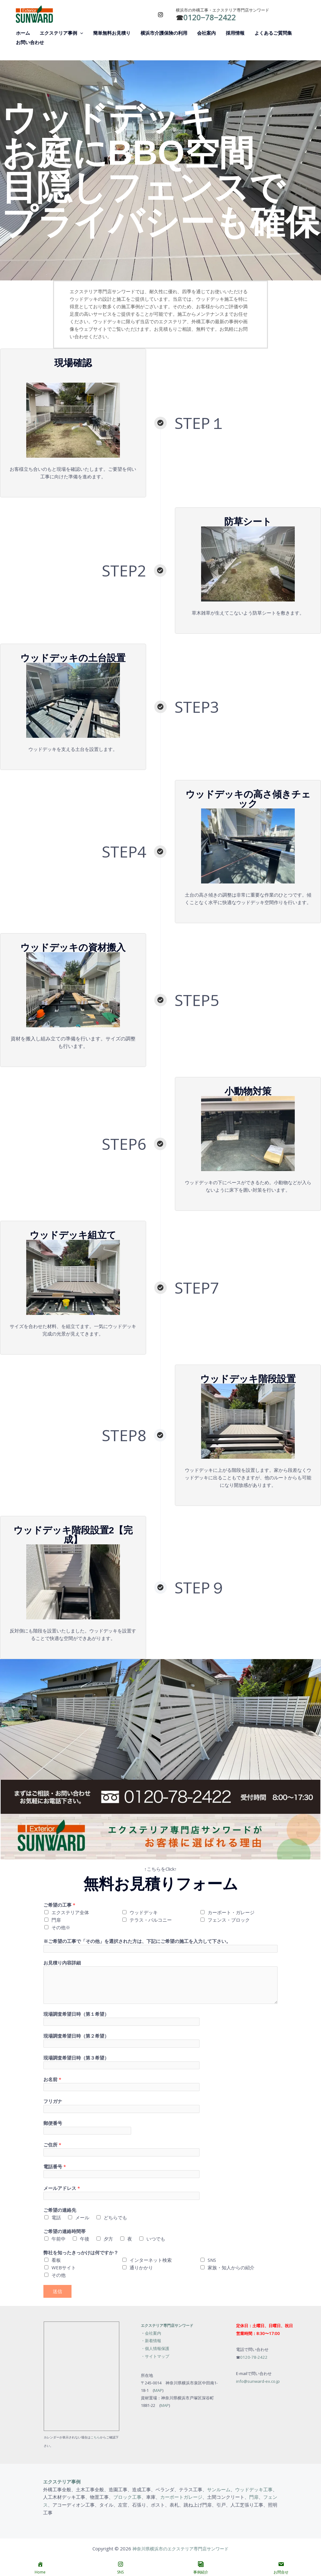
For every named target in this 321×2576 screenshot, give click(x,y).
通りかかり (141, 2269)
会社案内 (153, 2334)
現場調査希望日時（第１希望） (76, 2014)
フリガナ (52, 2102)
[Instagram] (160, 15)
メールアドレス (61, 2189)
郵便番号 (52, 2124)
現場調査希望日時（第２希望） (76, 2036)
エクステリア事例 (62, 2482)
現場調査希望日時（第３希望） (76, 2058)
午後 (84, 2240)
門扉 (56, 1920)
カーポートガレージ (181, 2497)
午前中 (59, 2240)
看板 (56, 2261)
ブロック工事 (127, 2497)
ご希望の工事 (59, 1905)
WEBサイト (64, 2269)
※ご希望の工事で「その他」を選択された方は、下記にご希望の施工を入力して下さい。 (137, 1941)
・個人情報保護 (155, 2349)
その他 (59, 2276)
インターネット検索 (151, 2261)
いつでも (155, 2240)
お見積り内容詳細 (62, 1963)
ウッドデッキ (144, 1912)
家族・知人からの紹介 (231, 2269)
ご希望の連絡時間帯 (64, 2232)
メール (82, 2219)
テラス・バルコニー (151, 1920)
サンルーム (218, 2490)
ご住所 (52, 2145)
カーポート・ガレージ (231, 1912)
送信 (57, 2292)
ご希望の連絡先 (59, 2211)
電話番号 (54, 2167)
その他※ (61, 1927)
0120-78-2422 (254, 2358)
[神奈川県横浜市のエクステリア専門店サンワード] (34, 13)
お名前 (52, 2080)
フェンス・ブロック (229, 1920)
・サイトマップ (155, 2356)
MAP (158, 2390)
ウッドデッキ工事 (254, 2490)
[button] (79, 33)
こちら (95, 2438)
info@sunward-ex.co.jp (258, 2382)
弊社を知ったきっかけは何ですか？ (80, 2254)
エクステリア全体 (70, 1912)
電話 (56, 2219)
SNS (212, 2261)
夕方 (108, 2240)
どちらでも (115, 2219)
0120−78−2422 (209, 17)
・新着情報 (151, 2341)
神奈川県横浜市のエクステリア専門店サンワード (180, 2548)
